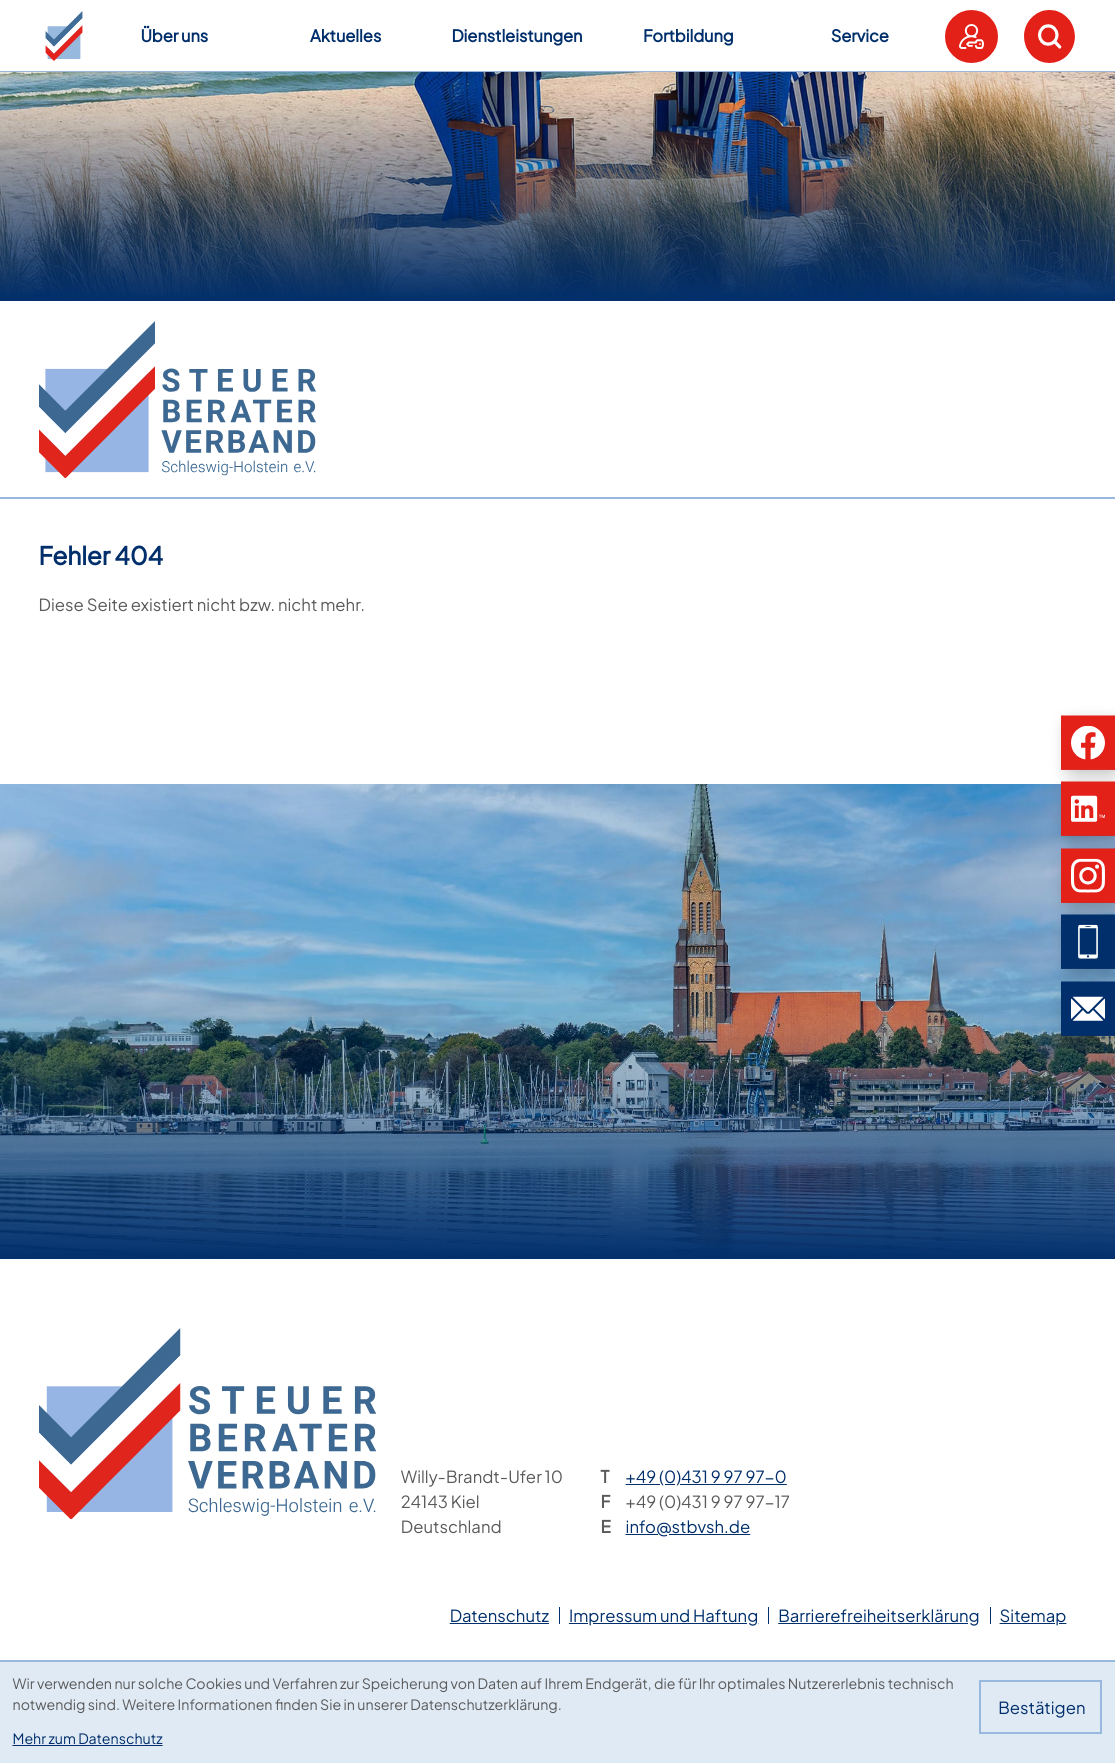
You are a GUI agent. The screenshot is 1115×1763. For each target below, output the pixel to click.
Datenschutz (499, 1615)
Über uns (174, 35)
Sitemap (1033, 1615)
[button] (64, 36)
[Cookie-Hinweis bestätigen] (1040, 1707)
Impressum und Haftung (663, 1615)
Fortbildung (688, 35)
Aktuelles (345, 35)
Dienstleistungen (516, 35)
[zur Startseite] (177, 399)
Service (860, 35)
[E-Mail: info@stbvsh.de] (1088, 1008)
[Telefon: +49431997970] (706, 1476)
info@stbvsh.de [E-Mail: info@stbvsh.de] (688, 1526)
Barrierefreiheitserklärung (878, 1615)
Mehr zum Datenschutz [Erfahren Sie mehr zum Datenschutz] (88, 1739)
